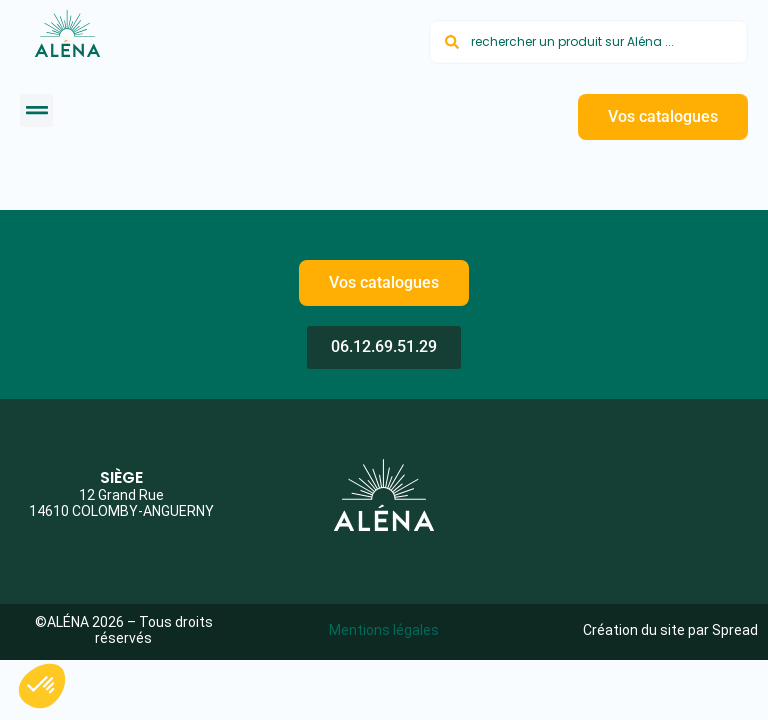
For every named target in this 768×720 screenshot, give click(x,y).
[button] (36, 110)
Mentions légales (384, 630)
